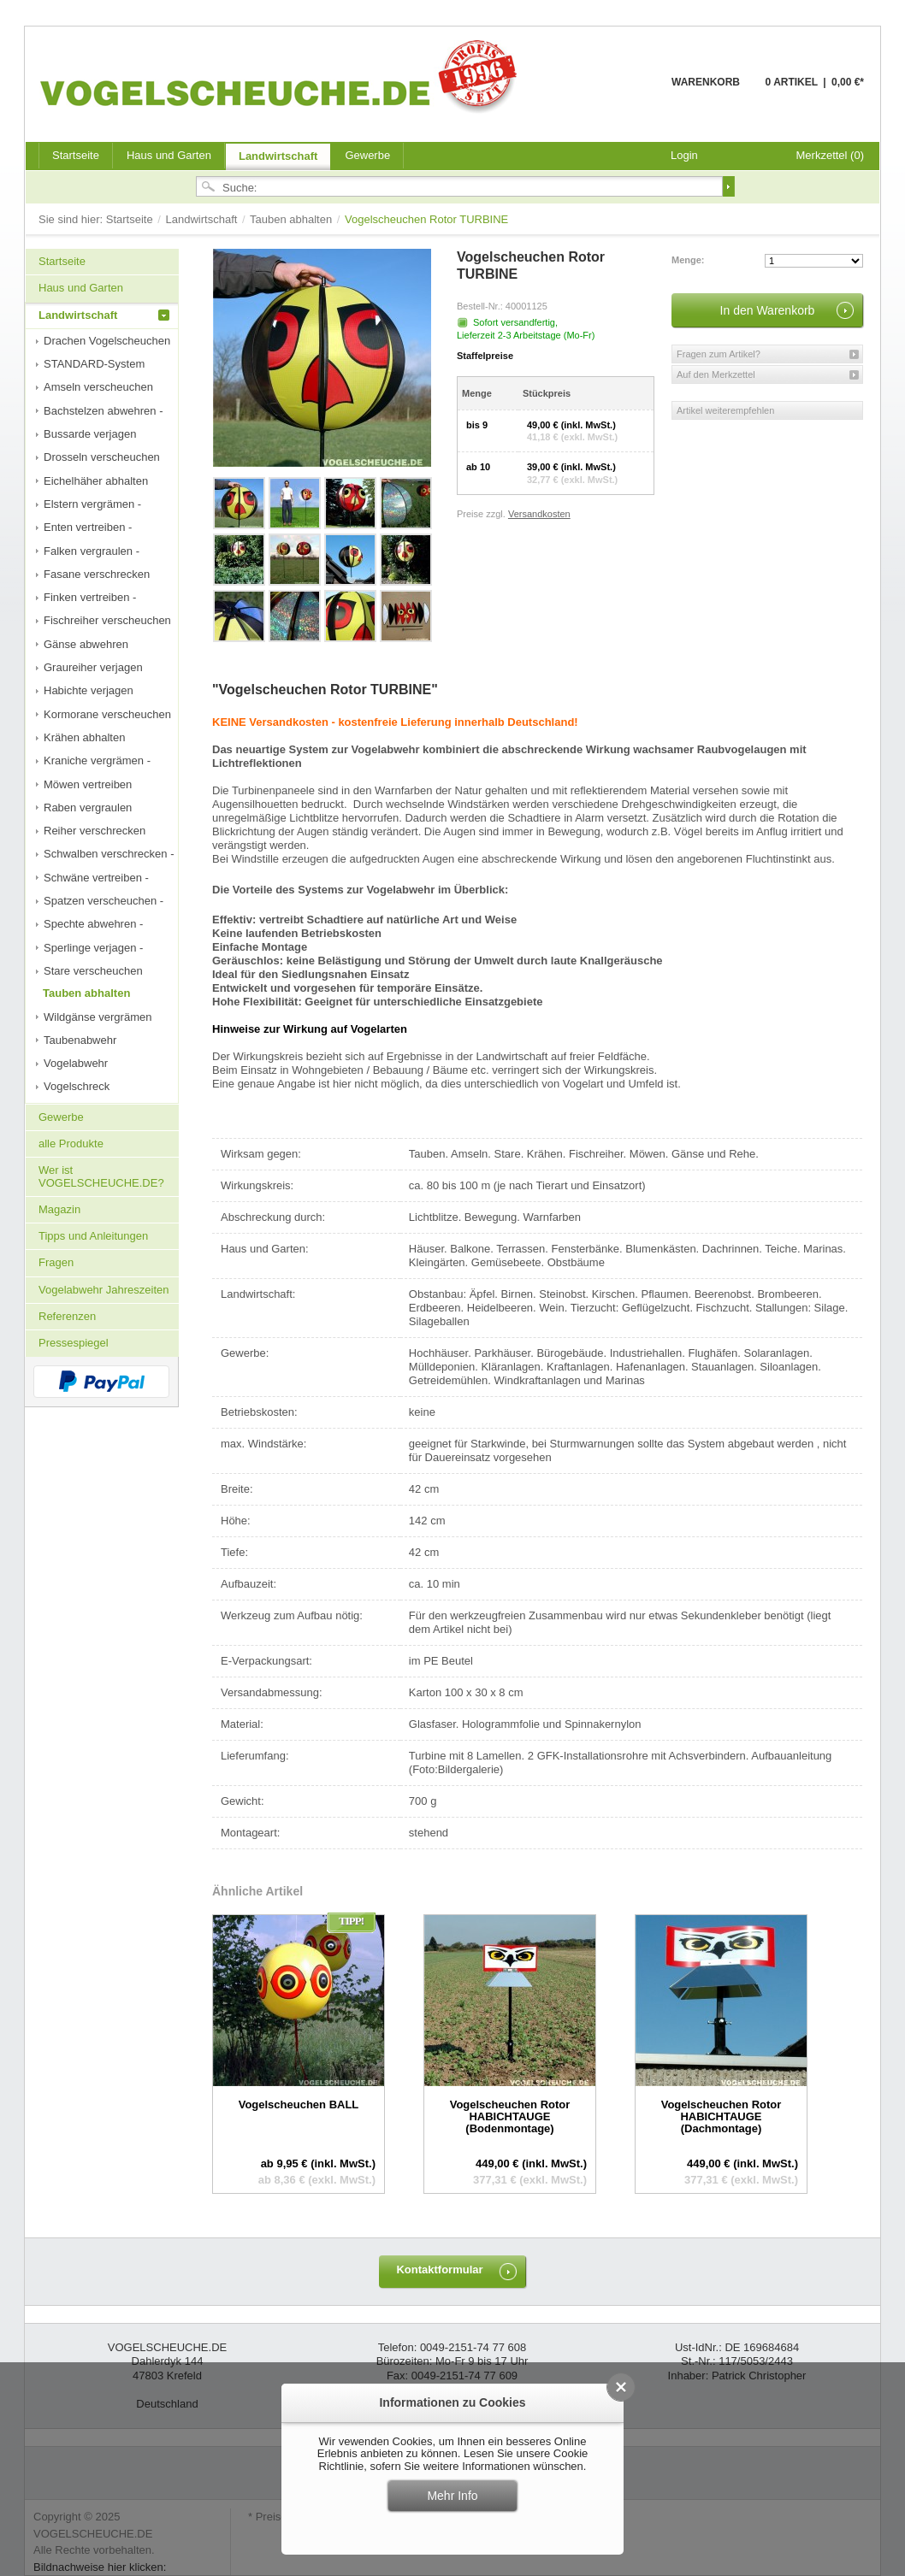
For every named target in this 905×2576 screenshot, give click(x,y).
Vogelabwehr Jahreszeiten (103, 1289)
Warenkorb (630, 91)
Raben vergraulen (88, 807)
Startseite (131, 219)
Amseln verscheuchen (98, 386)
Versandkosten (539, 514)
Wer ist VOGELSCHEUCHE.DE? (101, 1176)
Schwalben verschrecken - (109, 853)
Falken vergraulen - (91, 551)
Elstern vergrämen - (92, 504)
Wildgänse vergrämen (97, 1017)
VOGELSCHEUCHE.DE (282, 76)
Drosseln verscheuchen (102, 457)
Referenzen (67, 1316)
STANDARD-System (94, 363)
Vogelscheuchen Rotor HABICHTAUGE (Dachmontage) (721, 2117)
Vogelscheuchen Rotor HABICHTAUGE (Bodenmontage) (510, 2117)
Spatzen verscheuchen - (103, 900)
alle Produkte (71, 1143)
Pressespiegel (73, 1342)
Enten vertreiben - (88, 527)
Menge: (688, 260)
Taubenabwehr (80, 1040)
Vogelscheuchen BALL (299, 2104)
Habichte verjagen (88, 690)
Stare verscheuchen (93, 970)
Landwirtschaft (278, 156)
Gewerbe (367, 155)
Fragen (56, 1262)
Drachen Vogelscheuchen (107, 340)
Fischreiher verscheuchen (107, 620)
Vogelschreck (76, 1086)
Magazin (59, 1209)
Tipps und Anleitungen (93, 1235)
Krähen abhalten (84, 737)
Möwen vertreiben (88, 784)
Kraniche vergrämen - (97, 760)
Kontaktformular (439, 2269)
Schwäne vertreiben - (96, 877)
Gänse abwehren (86, 644)
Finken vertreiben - (90, 597)
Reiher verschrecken (94, 830)
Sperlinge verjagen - (93, 947)
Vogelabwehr (76, 1063)
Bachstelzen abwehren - (103, 410)
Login (684, 155)
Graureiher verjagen (93, 667)
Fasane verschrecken (97, 574)
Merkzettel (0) (830, 155)
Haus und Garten (169, 155)
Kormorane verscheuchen (107, 714)
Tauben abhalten (292, 219)
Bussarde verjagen (90, 433)
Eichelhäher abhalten (96, 481)
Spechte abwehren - (93, 923)
